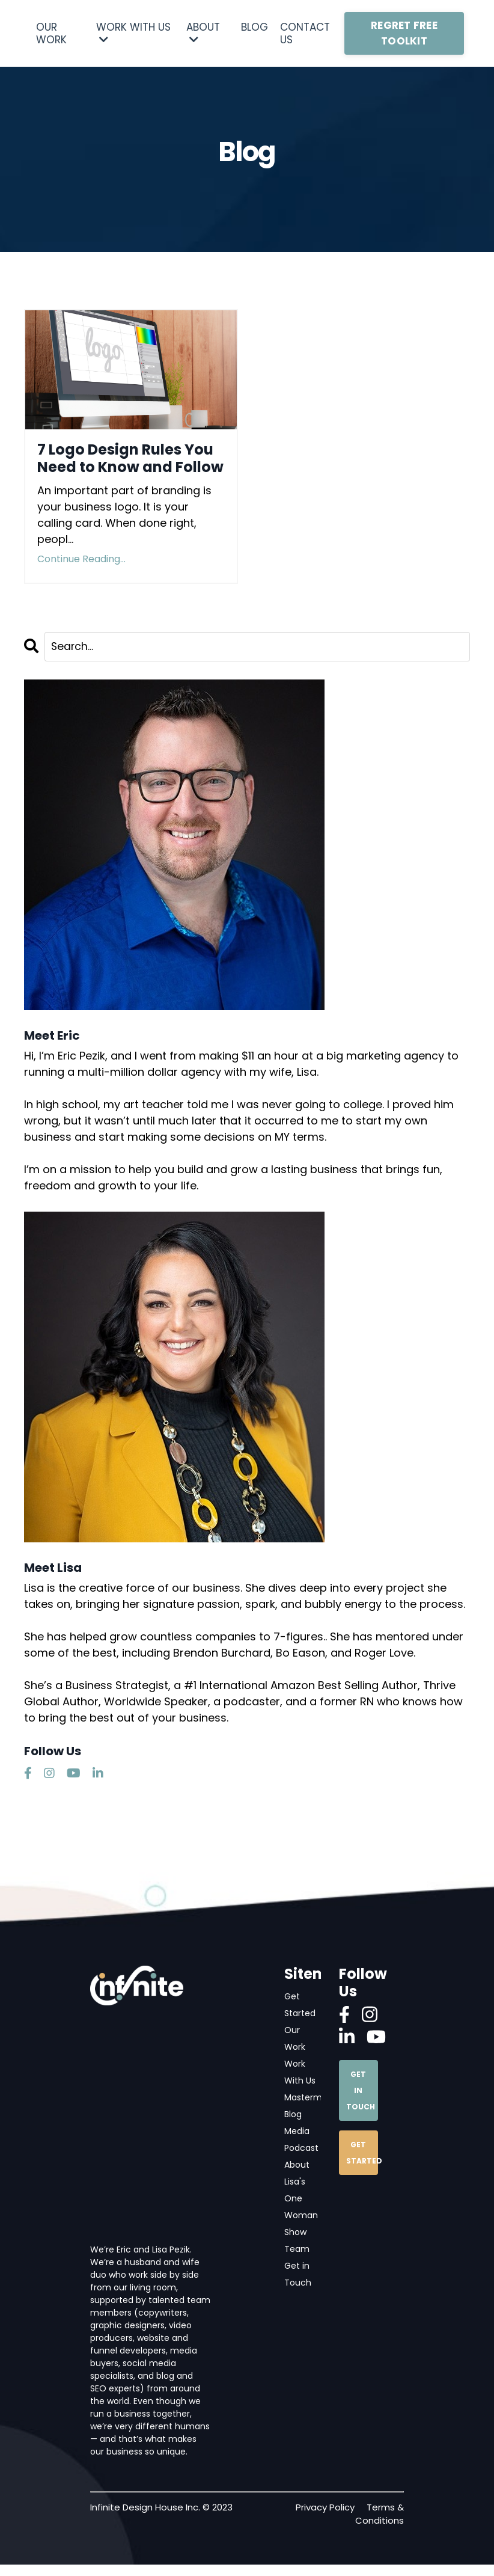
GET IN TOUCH (360, 2089)
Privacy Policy (325, 2518)
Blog (297, 2120)
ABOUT (203, 32)
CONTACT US (305, 33)
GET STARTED (362, 2152)
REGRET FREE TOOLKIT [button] (404, 33)
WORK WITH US (133, 32)
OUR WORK (51, 33)
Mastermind (313, 2102)
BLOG (254, 27)
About (301, 2172)
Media (301, 2137)
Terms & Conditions (379, 2525)
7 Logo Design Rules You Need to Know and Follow (130, 458)
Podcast (305, 2154)
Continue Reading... (81, 559)
